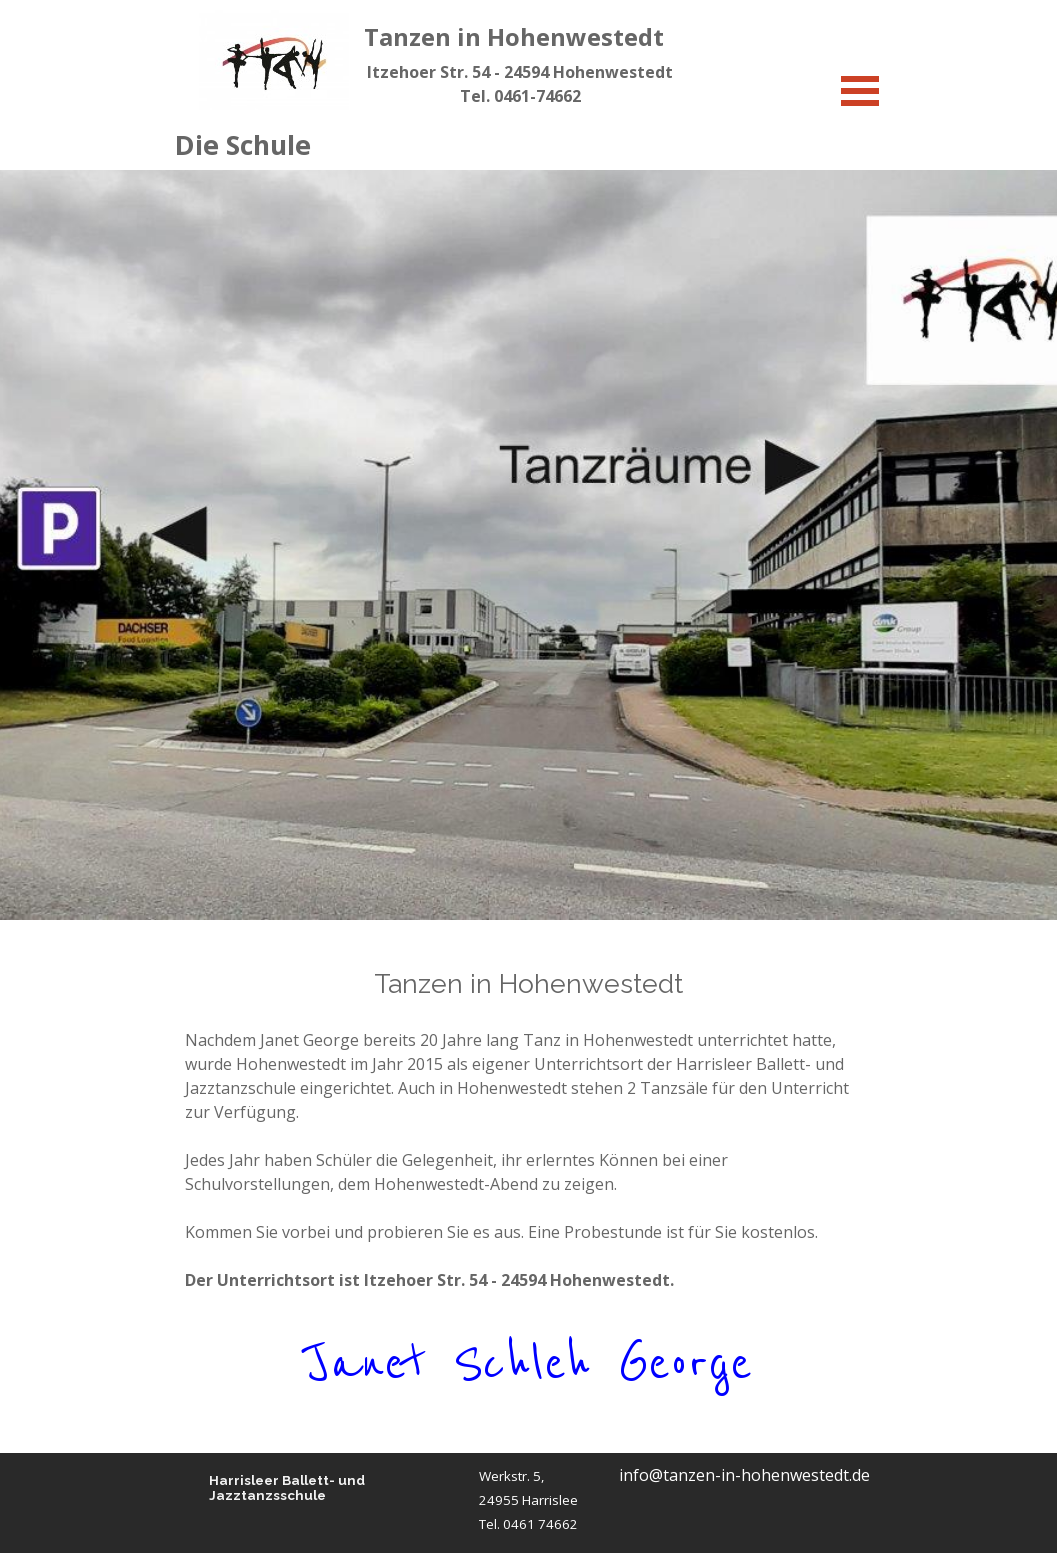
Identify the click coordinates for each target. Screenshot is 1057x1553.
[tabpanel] (520, 84)
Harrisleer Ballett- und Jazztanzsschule (288, 1488)
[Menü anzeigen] (860, 90)
